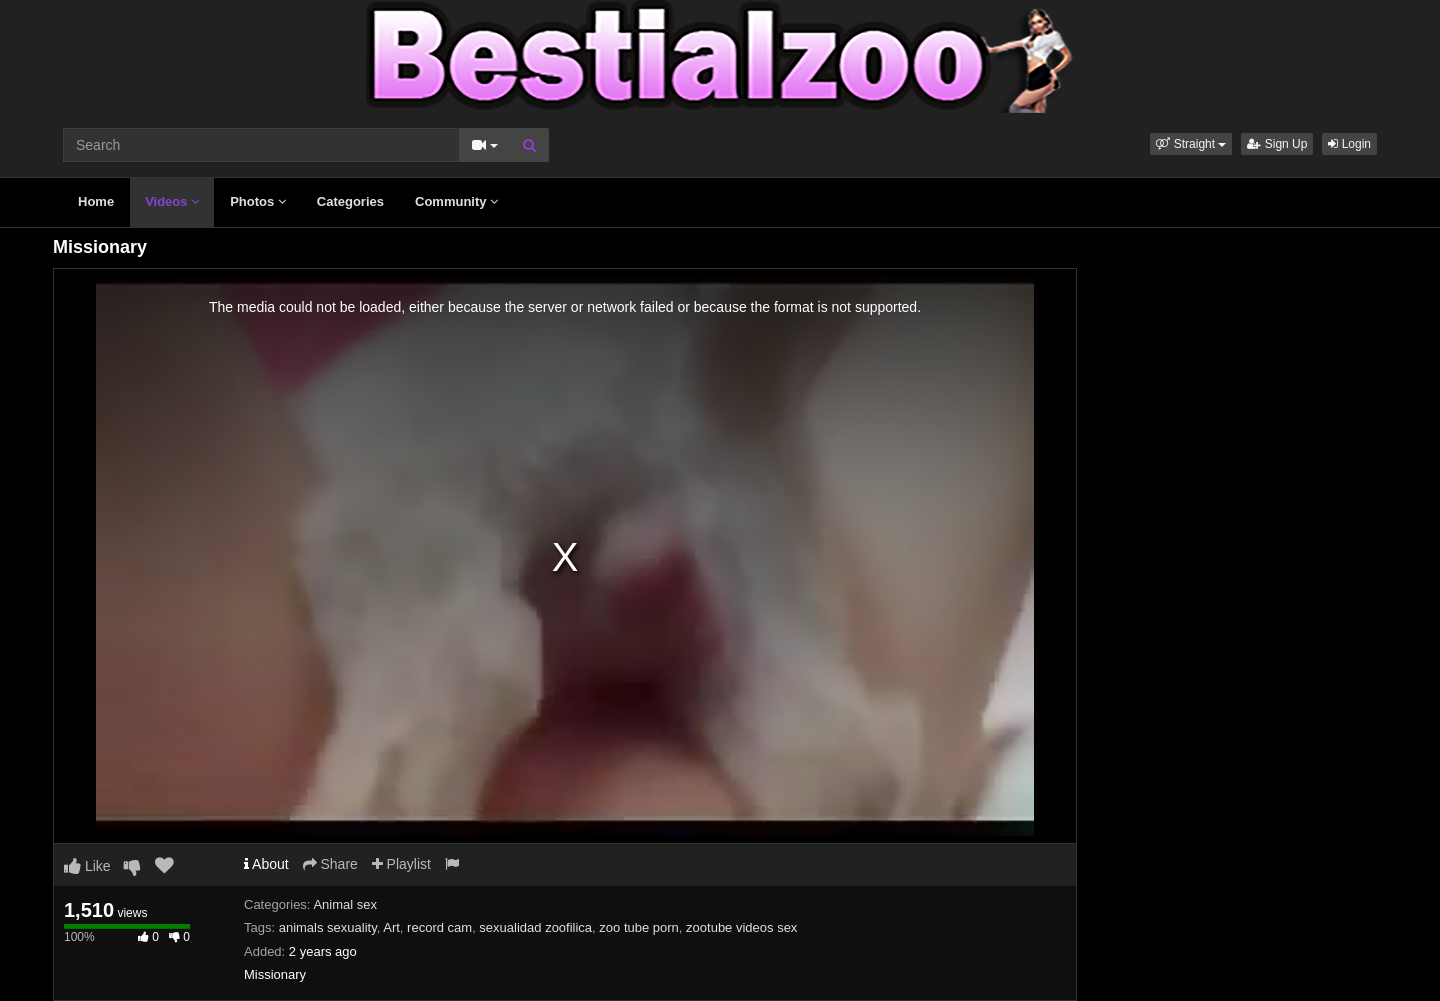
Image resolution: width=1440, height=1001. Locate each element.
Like (87, 866)
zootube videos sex (741, 927)
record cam (439, 927)
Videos (172, 201)
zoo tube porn (639, 927)
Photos (258, 201)
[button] (1191, 144)
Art (391, 927)
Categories (350, 201)
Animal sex (345, 904)
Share (330, 864)
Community (456, 201)
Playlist (401, 864)
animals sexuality (328, 927)
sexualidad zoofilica (535, 927)
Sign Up (1277, 144)
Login (1349, 144)
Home (96, 201)
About (266, 864)
